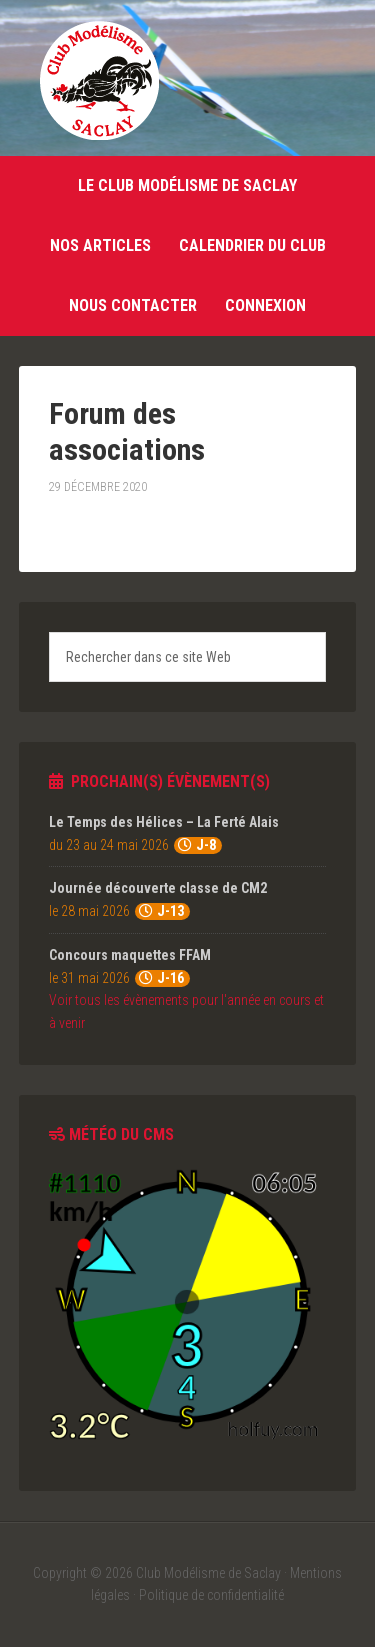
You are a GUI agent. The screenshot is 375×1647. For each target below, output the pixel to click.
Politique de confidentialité (211, 1595)
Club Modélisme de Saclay (99, 80)
